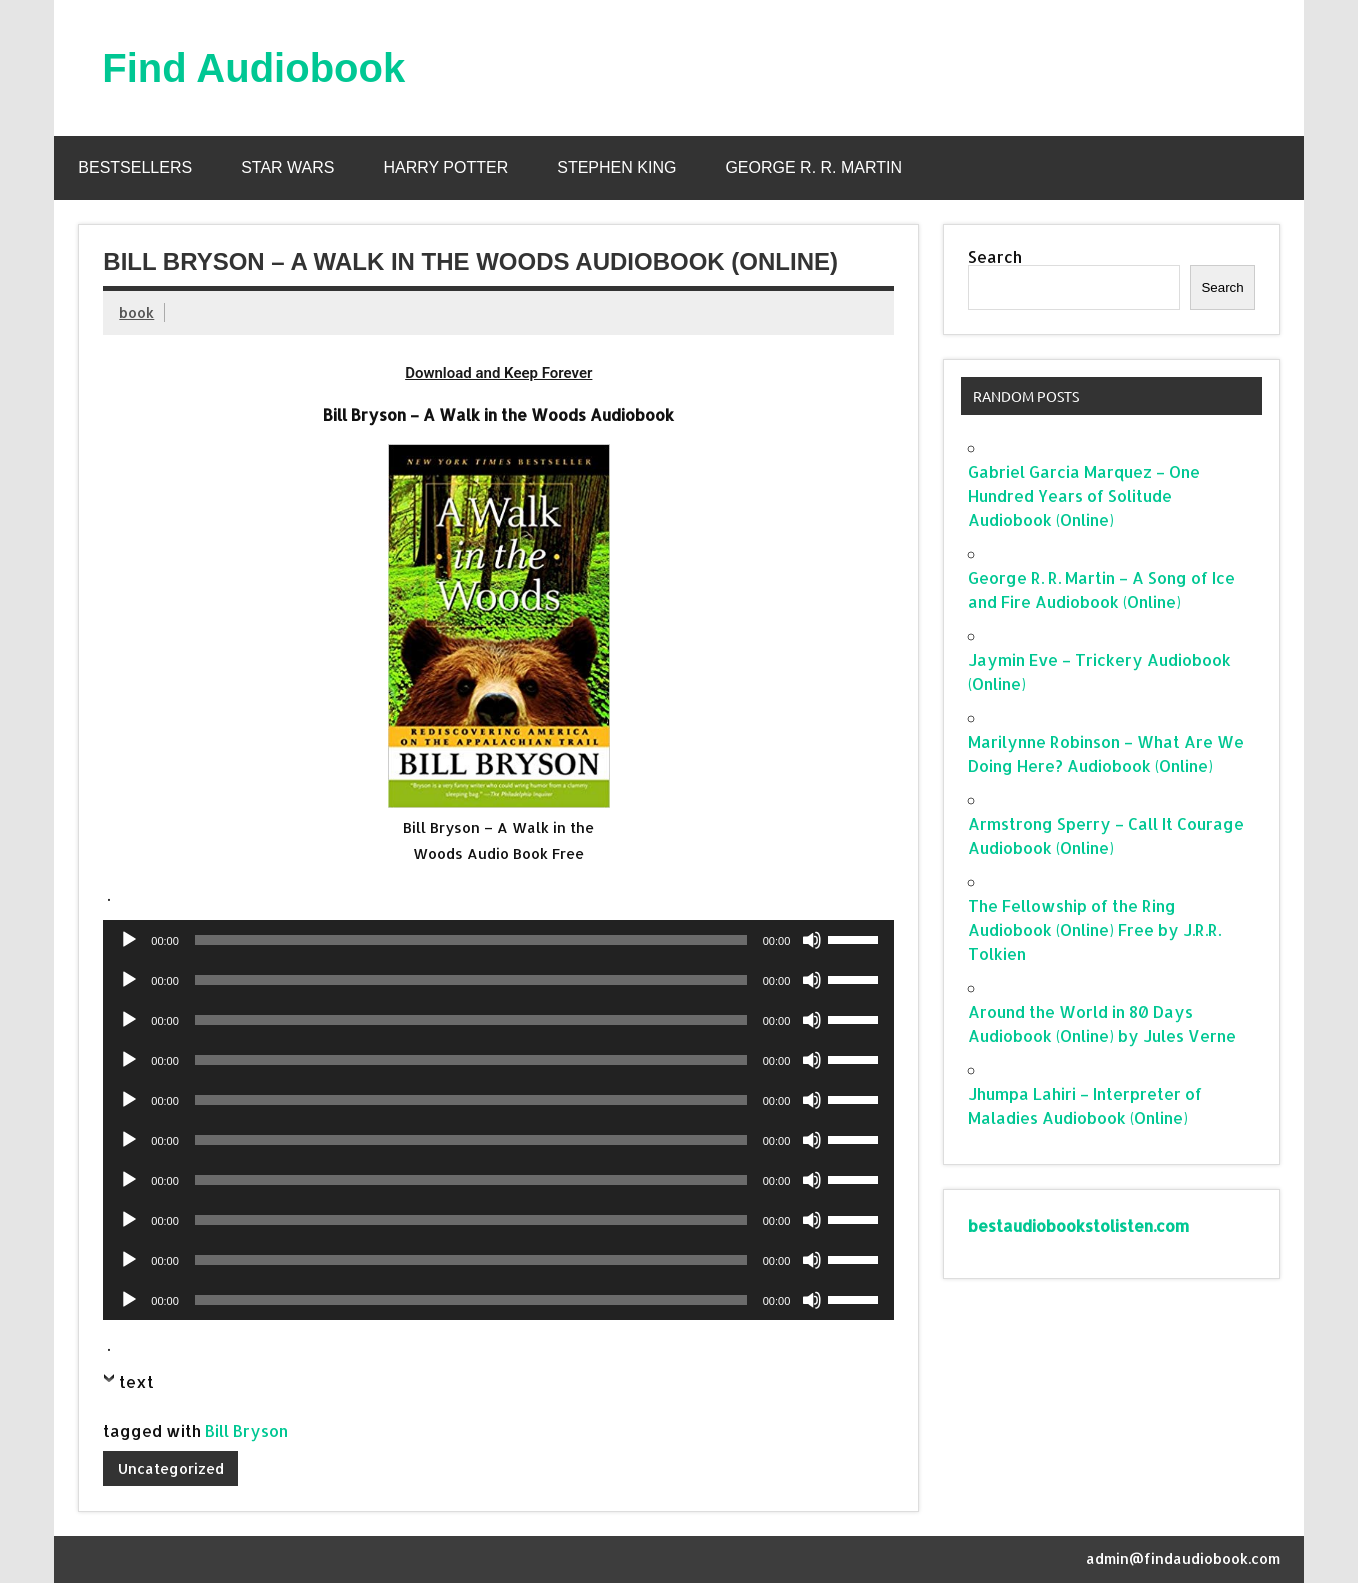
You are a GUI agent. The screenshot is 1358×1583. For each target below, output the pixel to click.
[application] (498, 940)
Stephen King (616, 167)
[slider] (471, 940)
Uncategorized (171, 1468)
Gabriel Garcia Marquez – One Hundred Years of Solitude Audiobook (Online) (1084, 495)
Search (995, 256)
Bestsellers (135, 167)
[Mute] (812, 940)
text (136, 1381)
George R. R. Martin (813, 167)
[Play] (129, 940)
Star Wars (287, 167)
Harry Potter (445, 167)
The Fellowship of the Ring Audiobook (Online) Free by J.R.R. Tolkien (1094, 929)
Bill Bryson (246, 1430)
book (136, 312)
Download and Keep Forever (498, 373)
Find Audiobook (253, 68)
